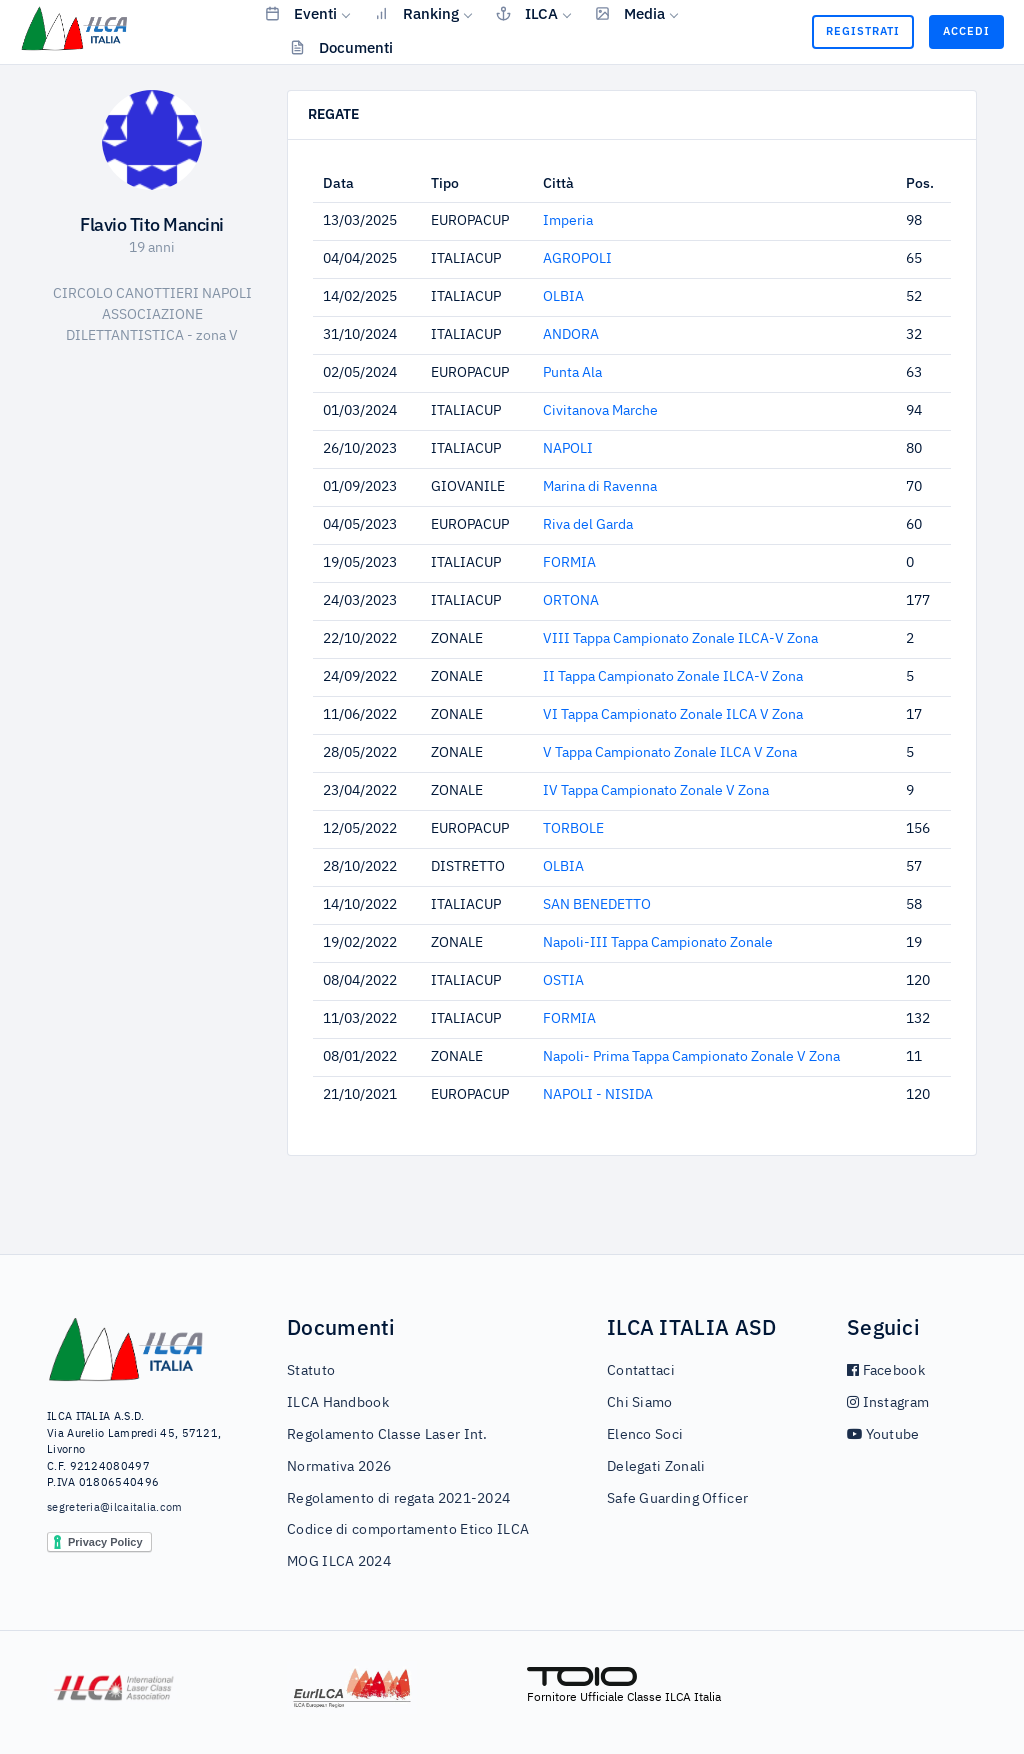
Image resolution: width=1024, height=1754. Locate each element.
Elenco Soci (645, 1435)
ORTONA (571, 601)
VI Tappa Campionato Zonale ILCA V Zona (673, 715)
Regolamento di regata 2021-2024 (398, 1499)
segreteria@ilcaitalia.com (115, 1507)
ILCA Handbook (338, 1403)
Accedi (966, 31)
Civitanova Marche (600, 411)
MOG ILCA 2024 (339, 1562)
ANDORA (571, 335)
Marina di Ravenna (600, 487)
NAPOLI (568, 449)
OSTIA (563, 981)
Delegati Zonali (656, 1467)
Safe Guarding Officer (677, 1499)
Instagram (888, 1403)
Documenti (341, 47)
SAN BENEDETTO (597, 905)
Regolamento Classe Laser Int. (387, 1435)
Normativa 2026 (339, 1467)
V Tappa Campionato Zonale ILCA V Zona (670, 753)
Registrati (863, 31)
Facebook (886, 1371)
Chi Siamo (640, 1403)
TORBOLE (573, 829)
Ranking (416, 13)
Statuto (311, 1371)
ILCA (527, 13)
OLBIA (563, 297)
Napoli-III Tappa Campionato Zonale (658, 943)
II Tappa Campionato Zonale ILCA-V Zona (673, 677)
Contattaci (641, 1371)
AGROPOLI (577, 259)
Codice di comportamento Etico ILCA (408, 1530)
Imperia (568, 221)
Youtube (883, 1435)
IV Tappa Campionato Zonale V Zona (656, 791)
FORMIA (569, 563)
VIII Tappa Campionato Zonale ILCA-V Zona (680, 639)
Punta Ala (572, 373)
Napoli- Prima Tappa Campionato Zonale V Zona (691, 1057)
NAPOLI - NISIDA (598, 1095)
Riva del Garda (588, 525)
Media (630, 13)
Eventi (301, 13)
